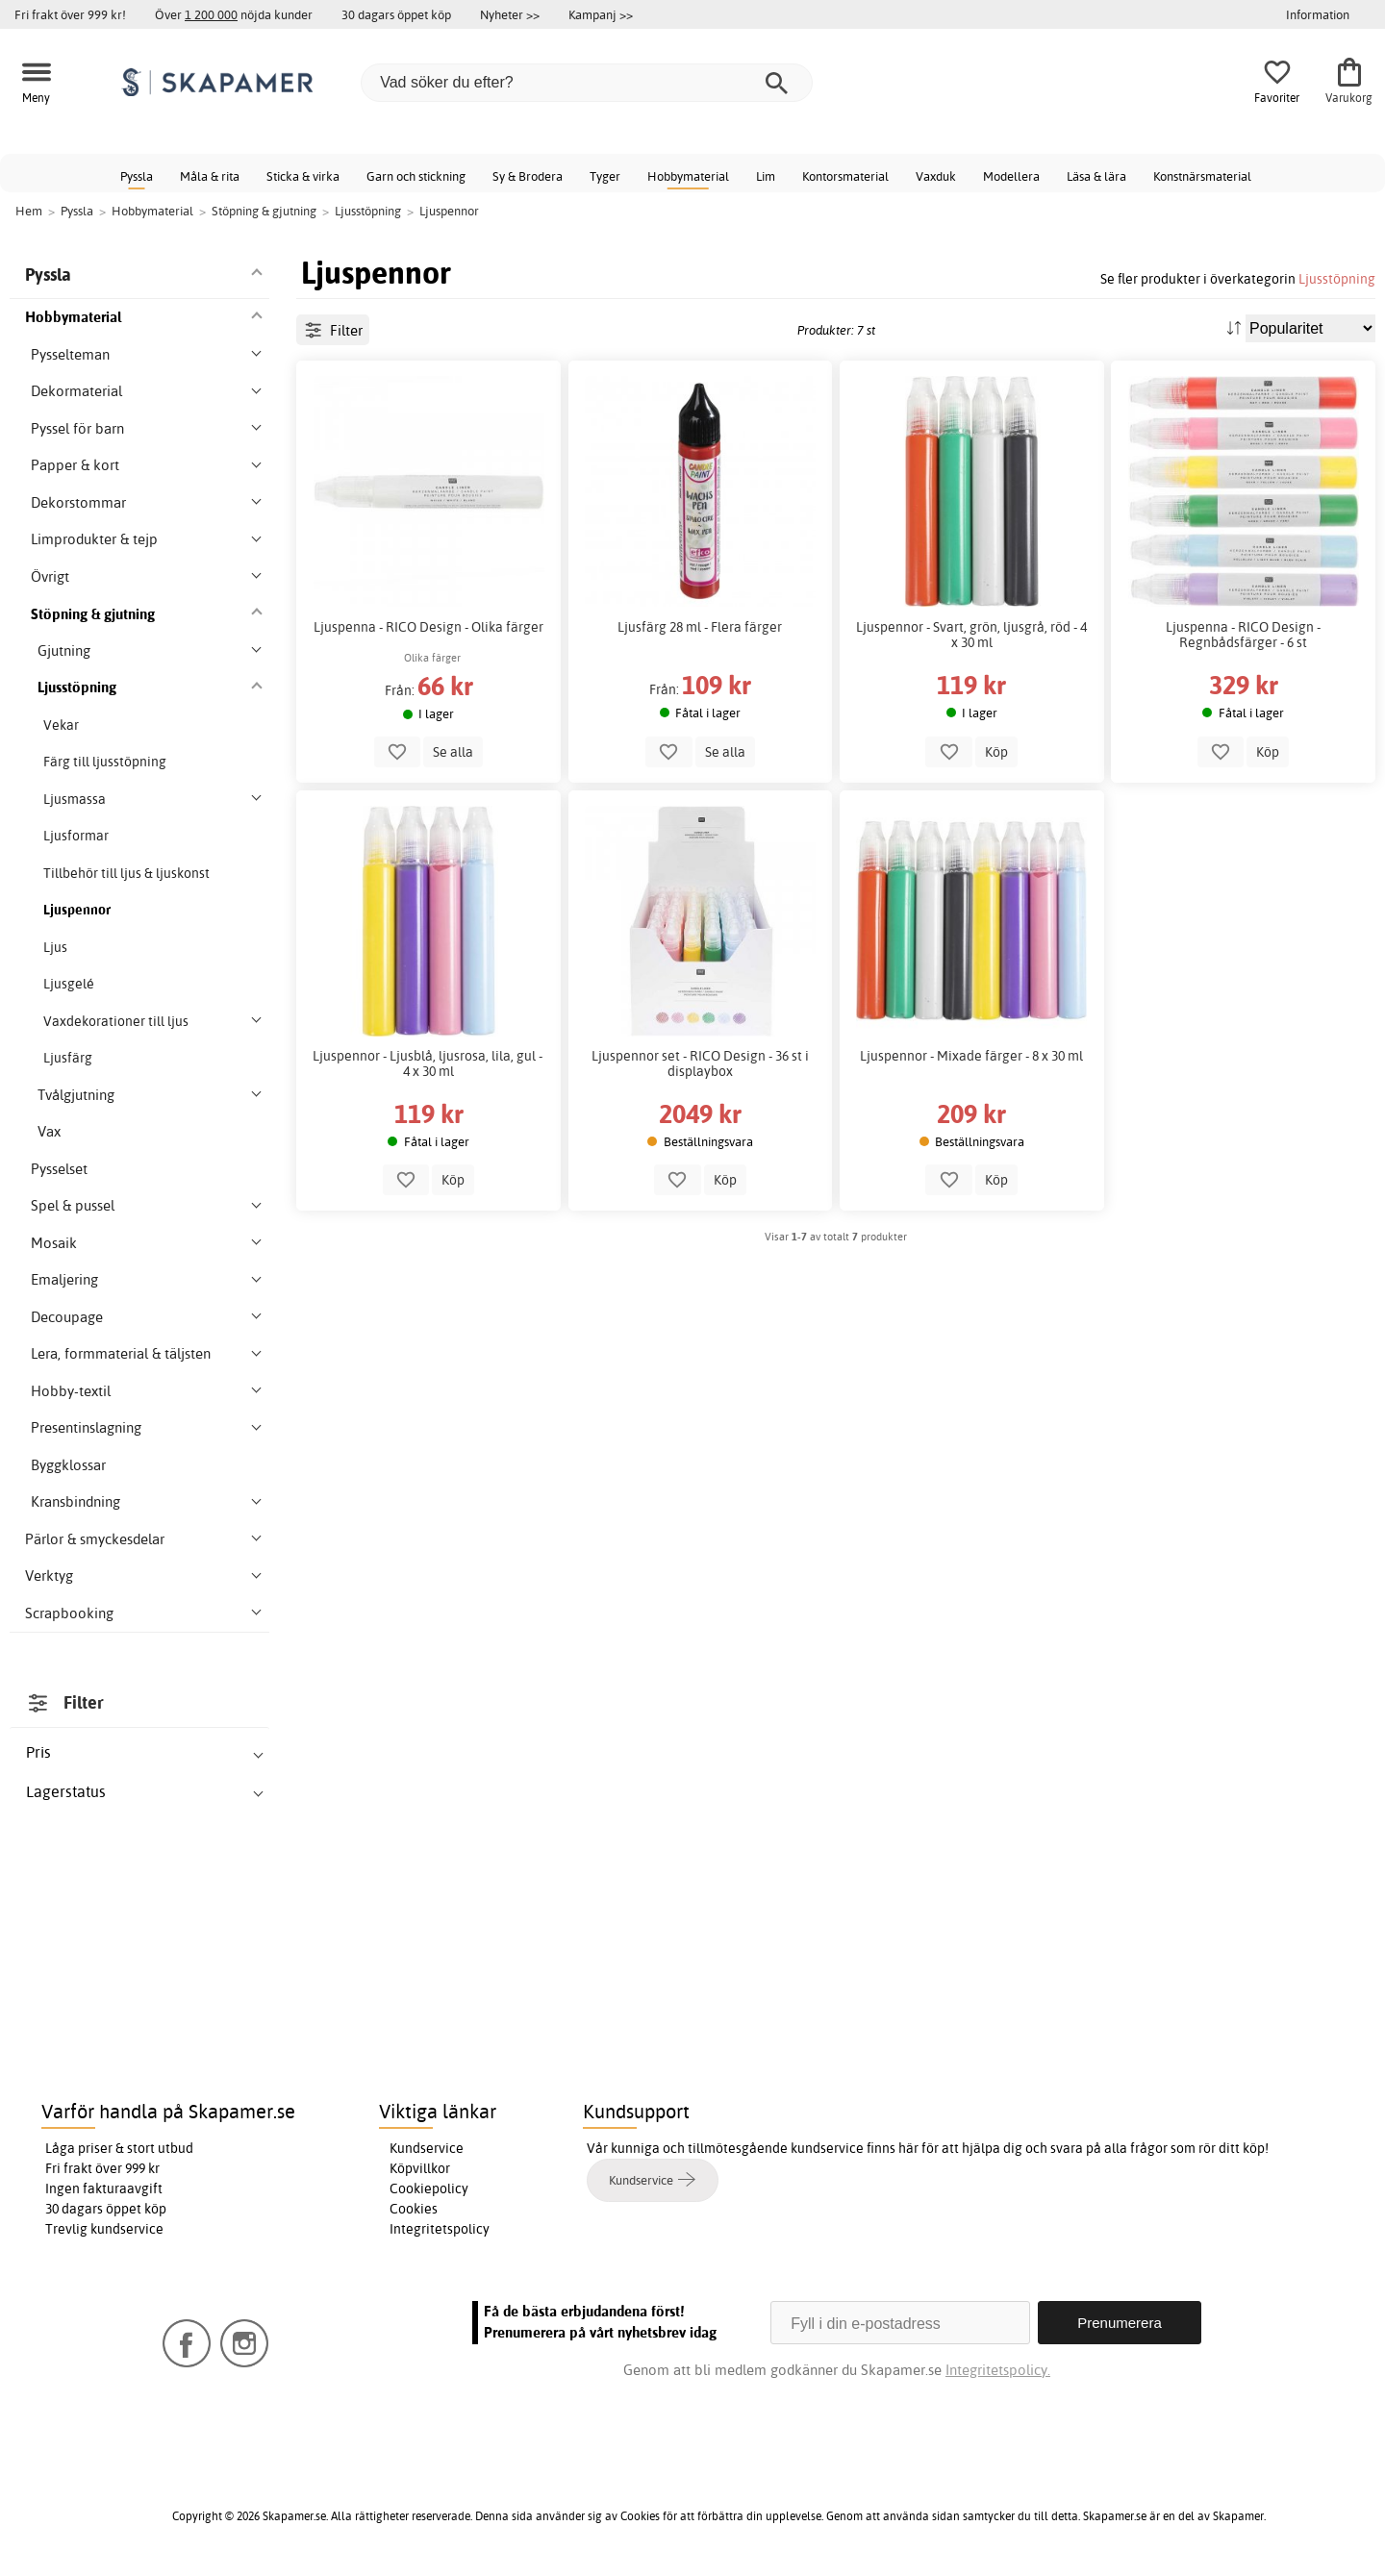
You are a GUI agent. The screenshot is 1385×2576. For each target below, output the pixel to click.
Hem (28, 210)
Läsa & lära (1096, 176)
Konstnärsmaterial (1202, 176)
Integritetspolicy (440, 2229)
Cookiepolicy (429, 2188)
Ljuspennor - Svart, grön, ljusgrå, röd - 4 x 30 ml (971, 634)
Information (1317, 14)
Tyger (605, 176)
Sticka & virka (303, 176)
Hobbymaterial (688, 176)
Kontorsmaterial (845, 176)
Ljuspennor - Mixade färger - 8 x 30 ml (971, 1055)
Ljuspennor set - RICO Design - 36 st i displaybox (700, 1063)
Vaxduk (936, 176)
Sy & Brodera (527, 176)
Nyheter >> (510, 14)
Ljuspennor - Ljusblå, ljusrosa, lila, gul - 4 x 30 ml (429, 1063)
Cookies (414, 2208)
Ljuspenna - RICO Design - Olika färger (428, 627)
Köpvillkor (420, 2168)
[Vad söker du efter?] (587, 82)
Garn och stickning (416, 176)
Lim (765, 176)
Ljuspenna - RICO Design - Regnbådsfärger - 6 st (1243, 634)
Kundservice (427, 2148)
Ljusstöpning (1336, 278)
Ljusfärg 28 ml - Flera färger (699, 627)
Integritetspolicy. (997, 2370)
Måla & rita (209, 176)
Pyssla (136, 176)
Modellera (1011, 176)
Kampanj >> (600, 14)
